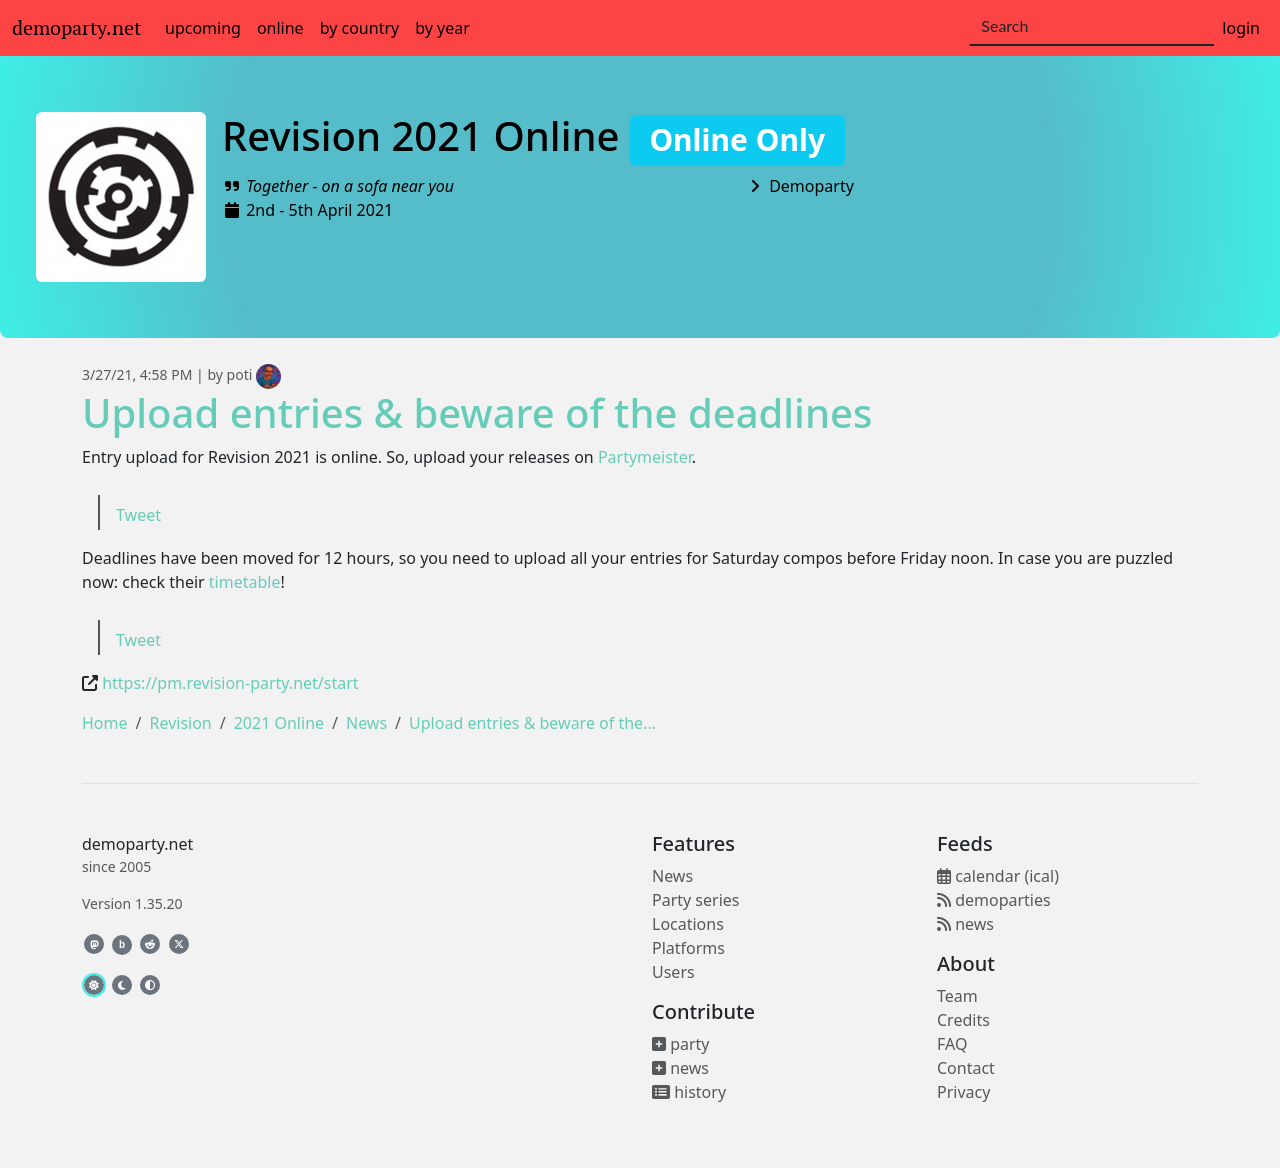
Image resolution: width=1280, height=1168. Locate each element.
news (680, 1068)
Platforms (688, 948)
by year (442, 28)
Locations (688, 924)
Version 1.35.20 (132, 903)
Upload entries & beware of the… (532, 723)
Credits (963, 1020)
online (280, 28)
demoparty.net (76, 28)
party (681, 1044)
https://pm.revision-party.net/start (230, 683)
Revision (180, 723)
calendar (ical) (998, 876)
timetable (245, 582)
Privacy (963, 1092)
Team (957, 996)
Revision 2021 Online (533, 135)
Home (105, 723)
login (1241, 28)
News (366, 723)
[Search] (1091, 27)
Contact (966, 1068)
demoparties (994, 900)
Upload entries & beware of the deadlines (477, 412)
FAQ (952, 1044)
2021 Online (279, 723)
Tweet (138, 515)
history (689, 1092)
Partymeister (645, 457)
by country (360, 28)
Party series (695, 900)
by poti (244, 374)
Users (673, 972)
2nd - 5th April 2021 (319, 210)
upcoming (203, 28)
